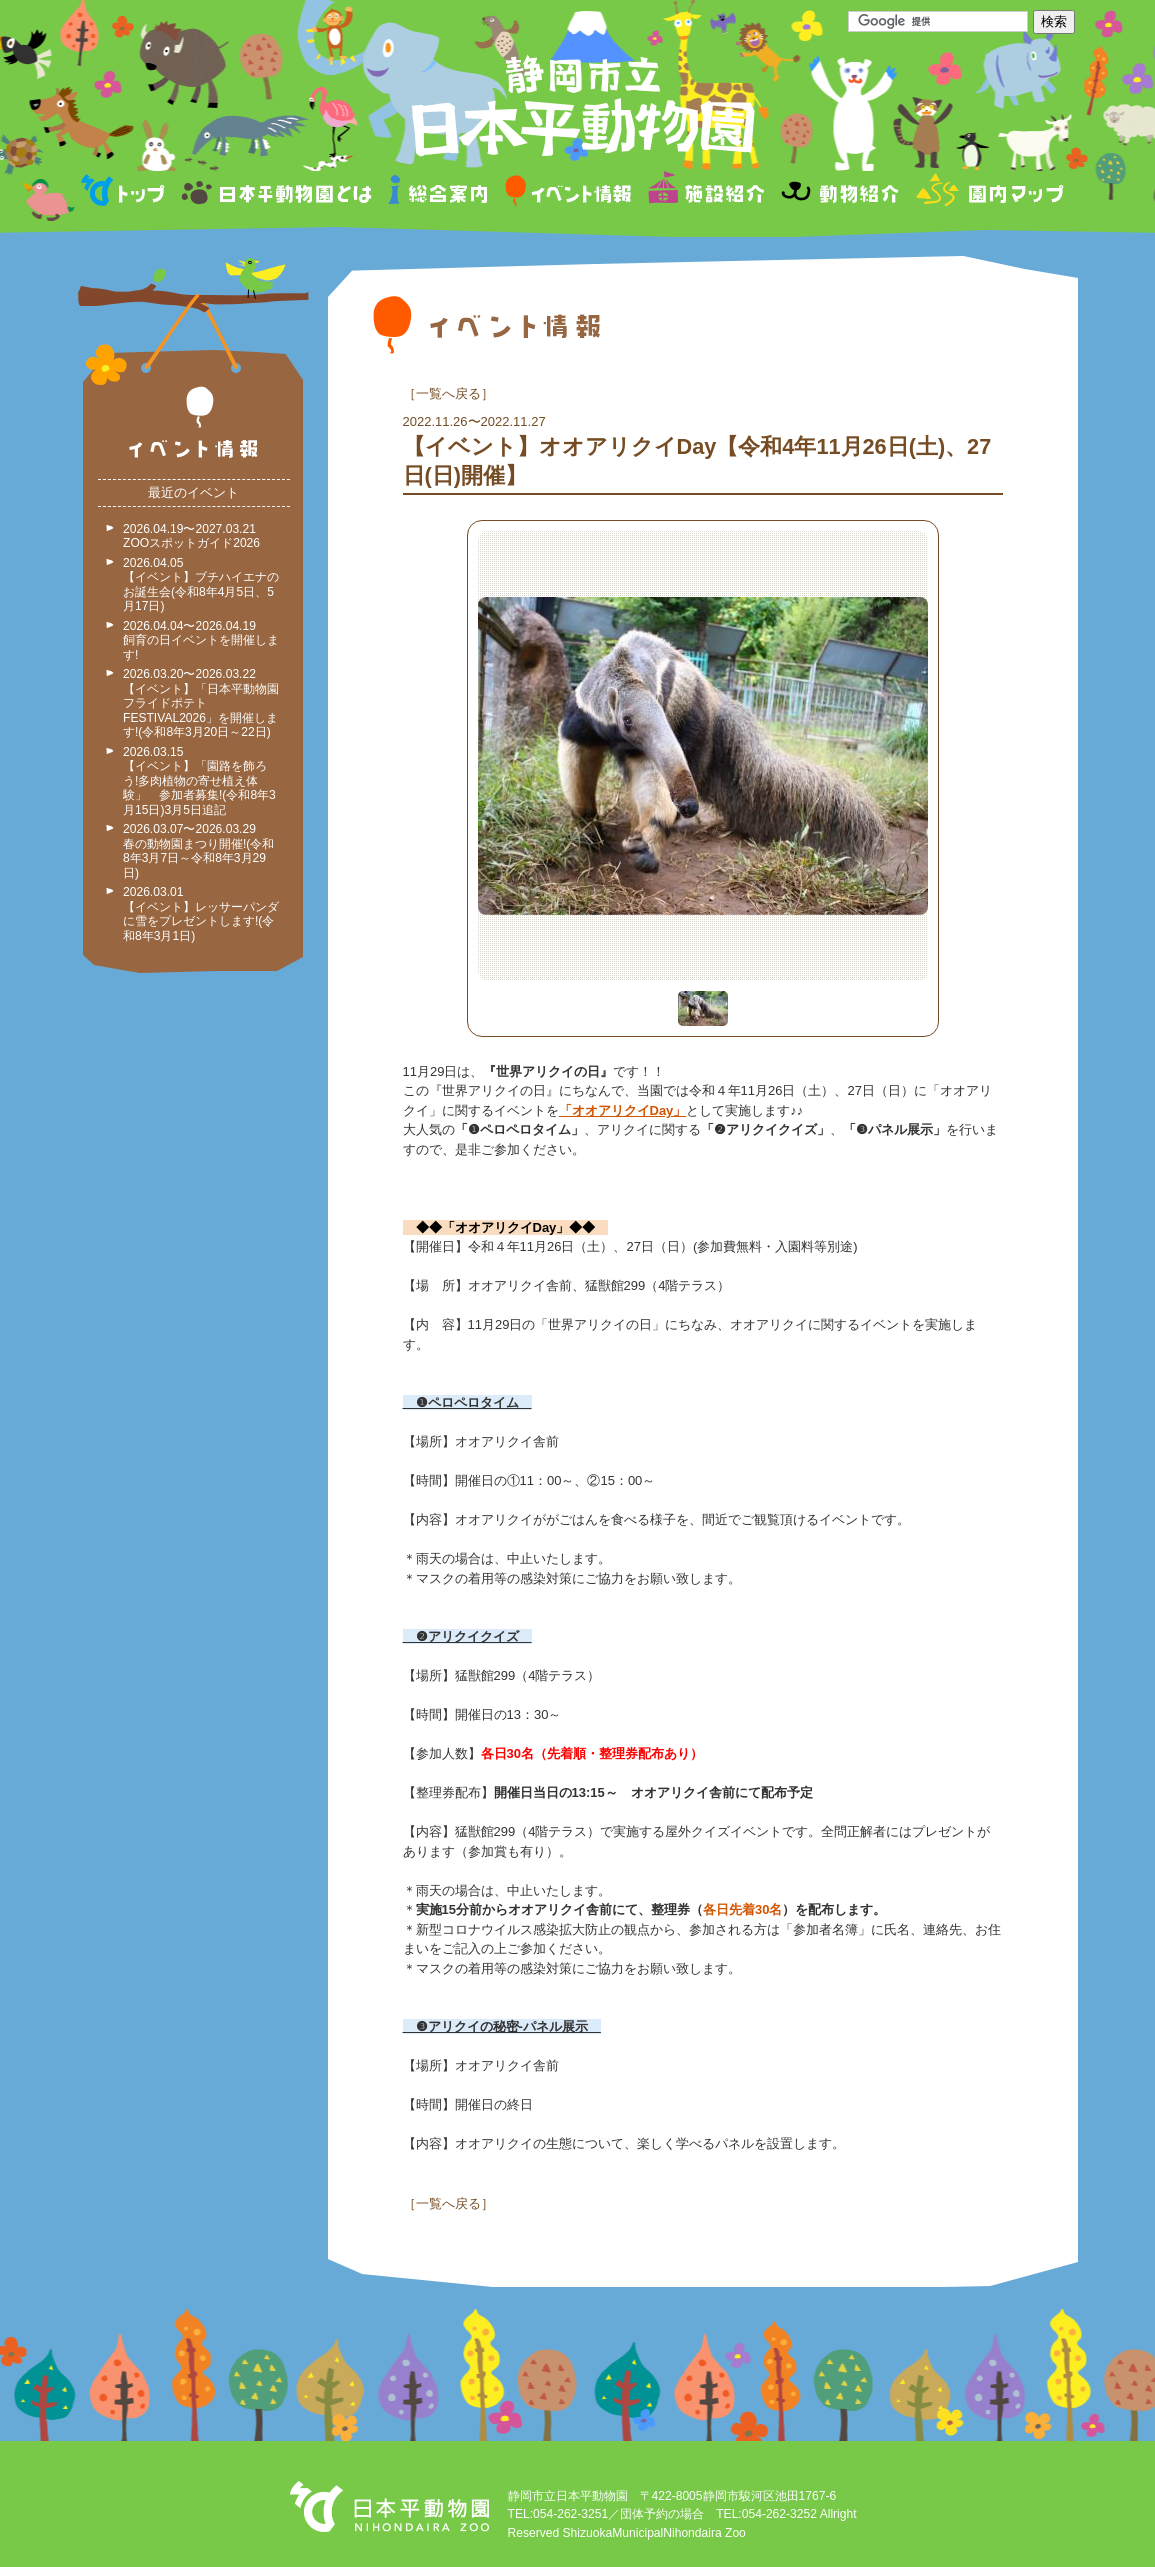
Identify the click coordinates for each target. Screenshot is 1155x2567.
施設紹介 (706, 193)
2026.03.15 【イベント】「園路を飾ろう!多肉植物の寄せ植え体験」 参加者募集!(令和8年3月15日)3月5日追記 (199, 781)
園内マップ (987, 193)
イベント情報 (568, 193)
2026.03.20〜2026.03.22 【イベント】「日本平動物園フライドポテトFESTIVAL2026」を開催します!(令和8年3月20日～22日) (201, 703)
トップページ (126, 193)
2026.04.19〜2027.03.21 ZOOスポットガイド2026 (191, 536)
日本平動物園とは (278, 193)
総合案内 (439, 193)
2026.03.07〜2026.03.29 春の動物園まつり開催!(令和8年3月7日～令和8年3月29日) (198, 851)
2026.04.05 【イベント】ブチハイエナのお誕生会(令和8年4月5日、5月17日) (201, 585)
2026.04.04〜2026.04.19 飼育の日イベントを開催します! (201, 640)
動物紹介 (839, 193)
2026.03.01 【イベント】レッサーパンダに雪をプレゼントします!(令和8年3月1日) (201, 914)
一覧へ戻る (448, 393)
